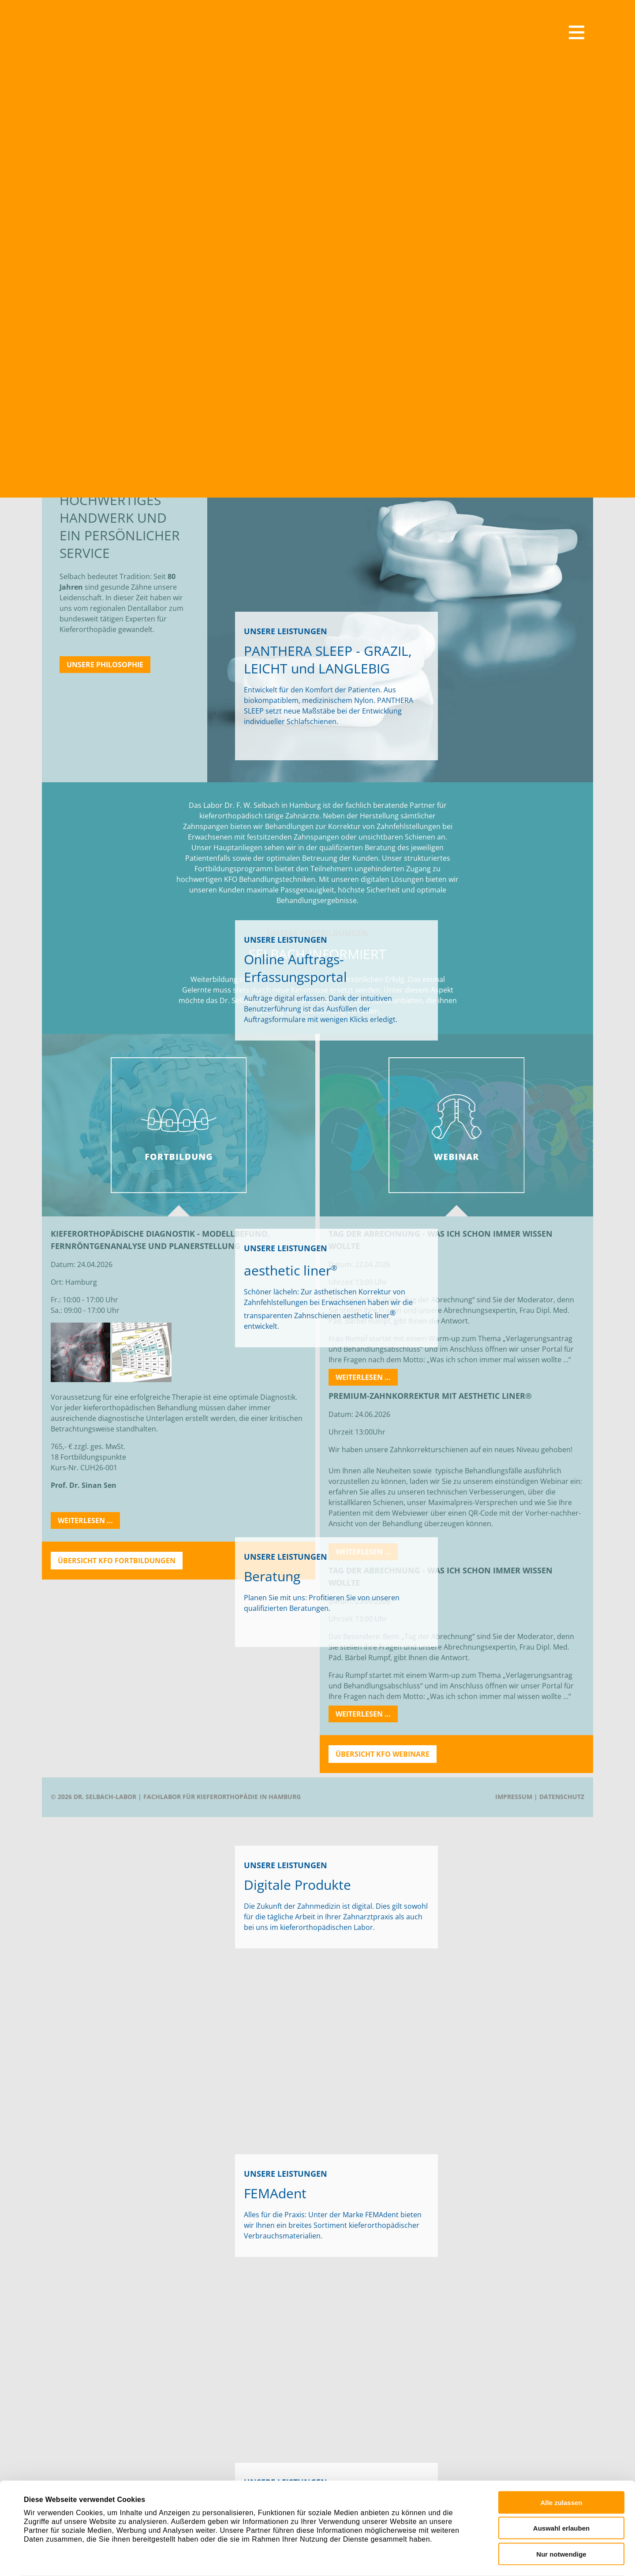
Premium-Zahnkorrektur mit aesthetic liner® (430, 1395)
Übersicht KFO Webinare (383, 1754)
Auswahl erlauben (561, 2484)
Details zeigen (390, 2553)
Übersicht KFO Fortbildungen (117, 1560)
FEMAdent (382, 2214)
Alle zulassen (561, 2458)
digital (362, 1906)
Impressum (513, 1796)
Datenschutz (561, 1796)
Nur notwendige (561, 2509)
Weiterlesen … (89, 1522)
